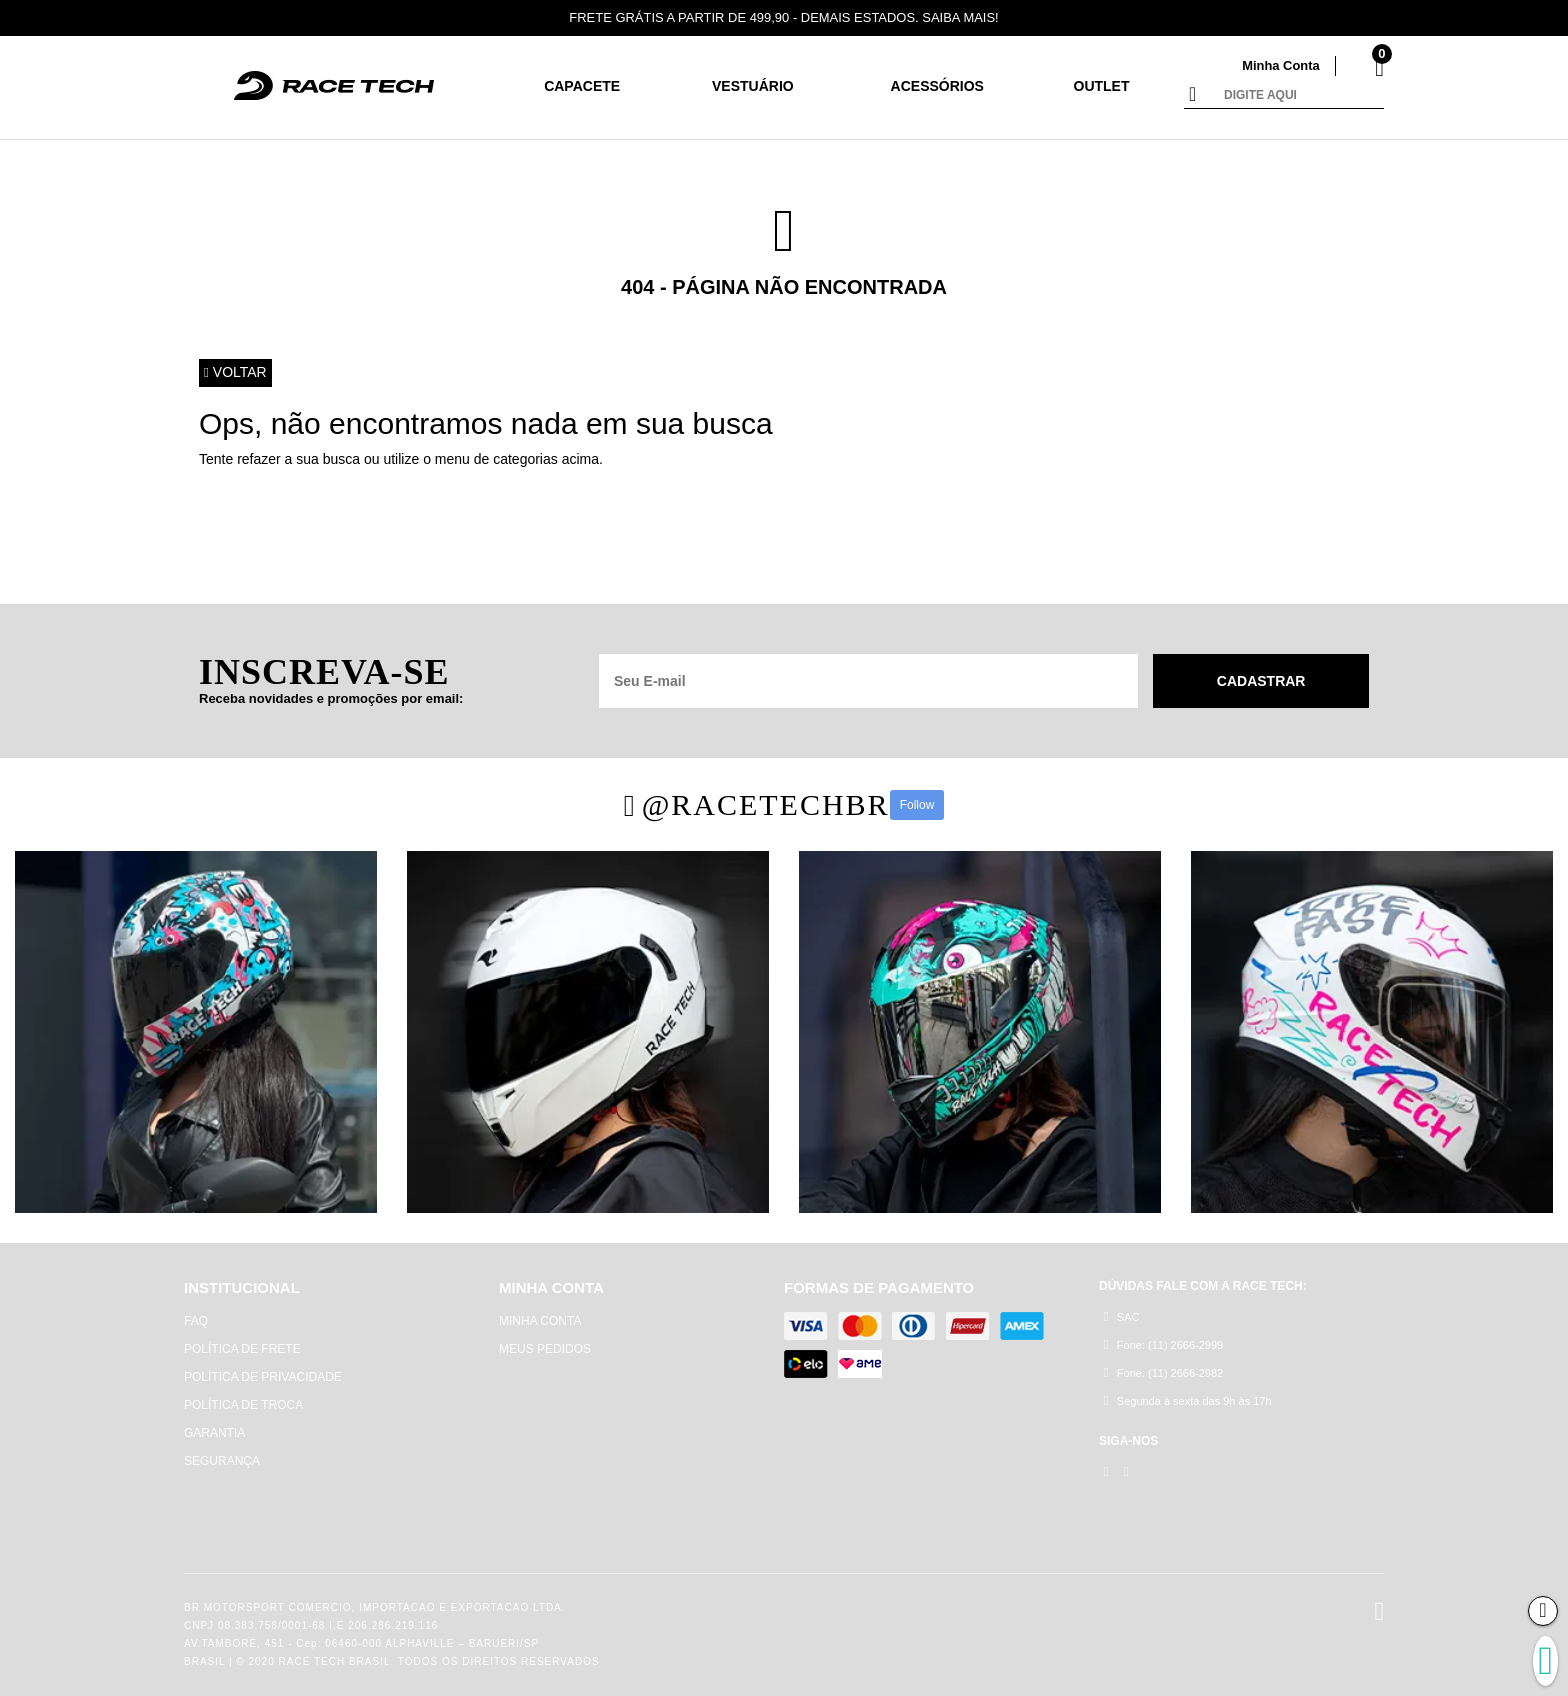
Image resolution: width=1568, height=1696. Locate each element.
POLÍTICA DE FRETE (242, 1349)
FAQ (196, 1321)
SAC (1121, 1316)
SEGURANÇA (222, 1461)
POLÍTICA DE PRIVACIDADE (263, 1377)
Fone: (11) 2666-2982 (1163, 1372)
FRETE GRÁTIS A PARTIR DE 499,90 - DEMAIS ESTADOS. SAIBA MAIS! (784, 17)
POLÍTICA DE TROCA (243, 1405)
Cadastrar (1261, 681)
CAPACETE (582, 86)
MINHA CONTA (540, 1321)
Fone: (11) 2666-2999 (1163, 1344)
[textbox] (1299, 96)
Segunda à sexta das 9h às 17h (1188, 1400)
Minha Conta (1281, 65)
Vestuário (753, 86)
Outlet (1102, 86)
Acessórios (937, 86)
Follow (917, 805)
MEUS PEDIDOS (545, 1349)
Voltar (235, 373)
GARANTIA (214, 1433)
